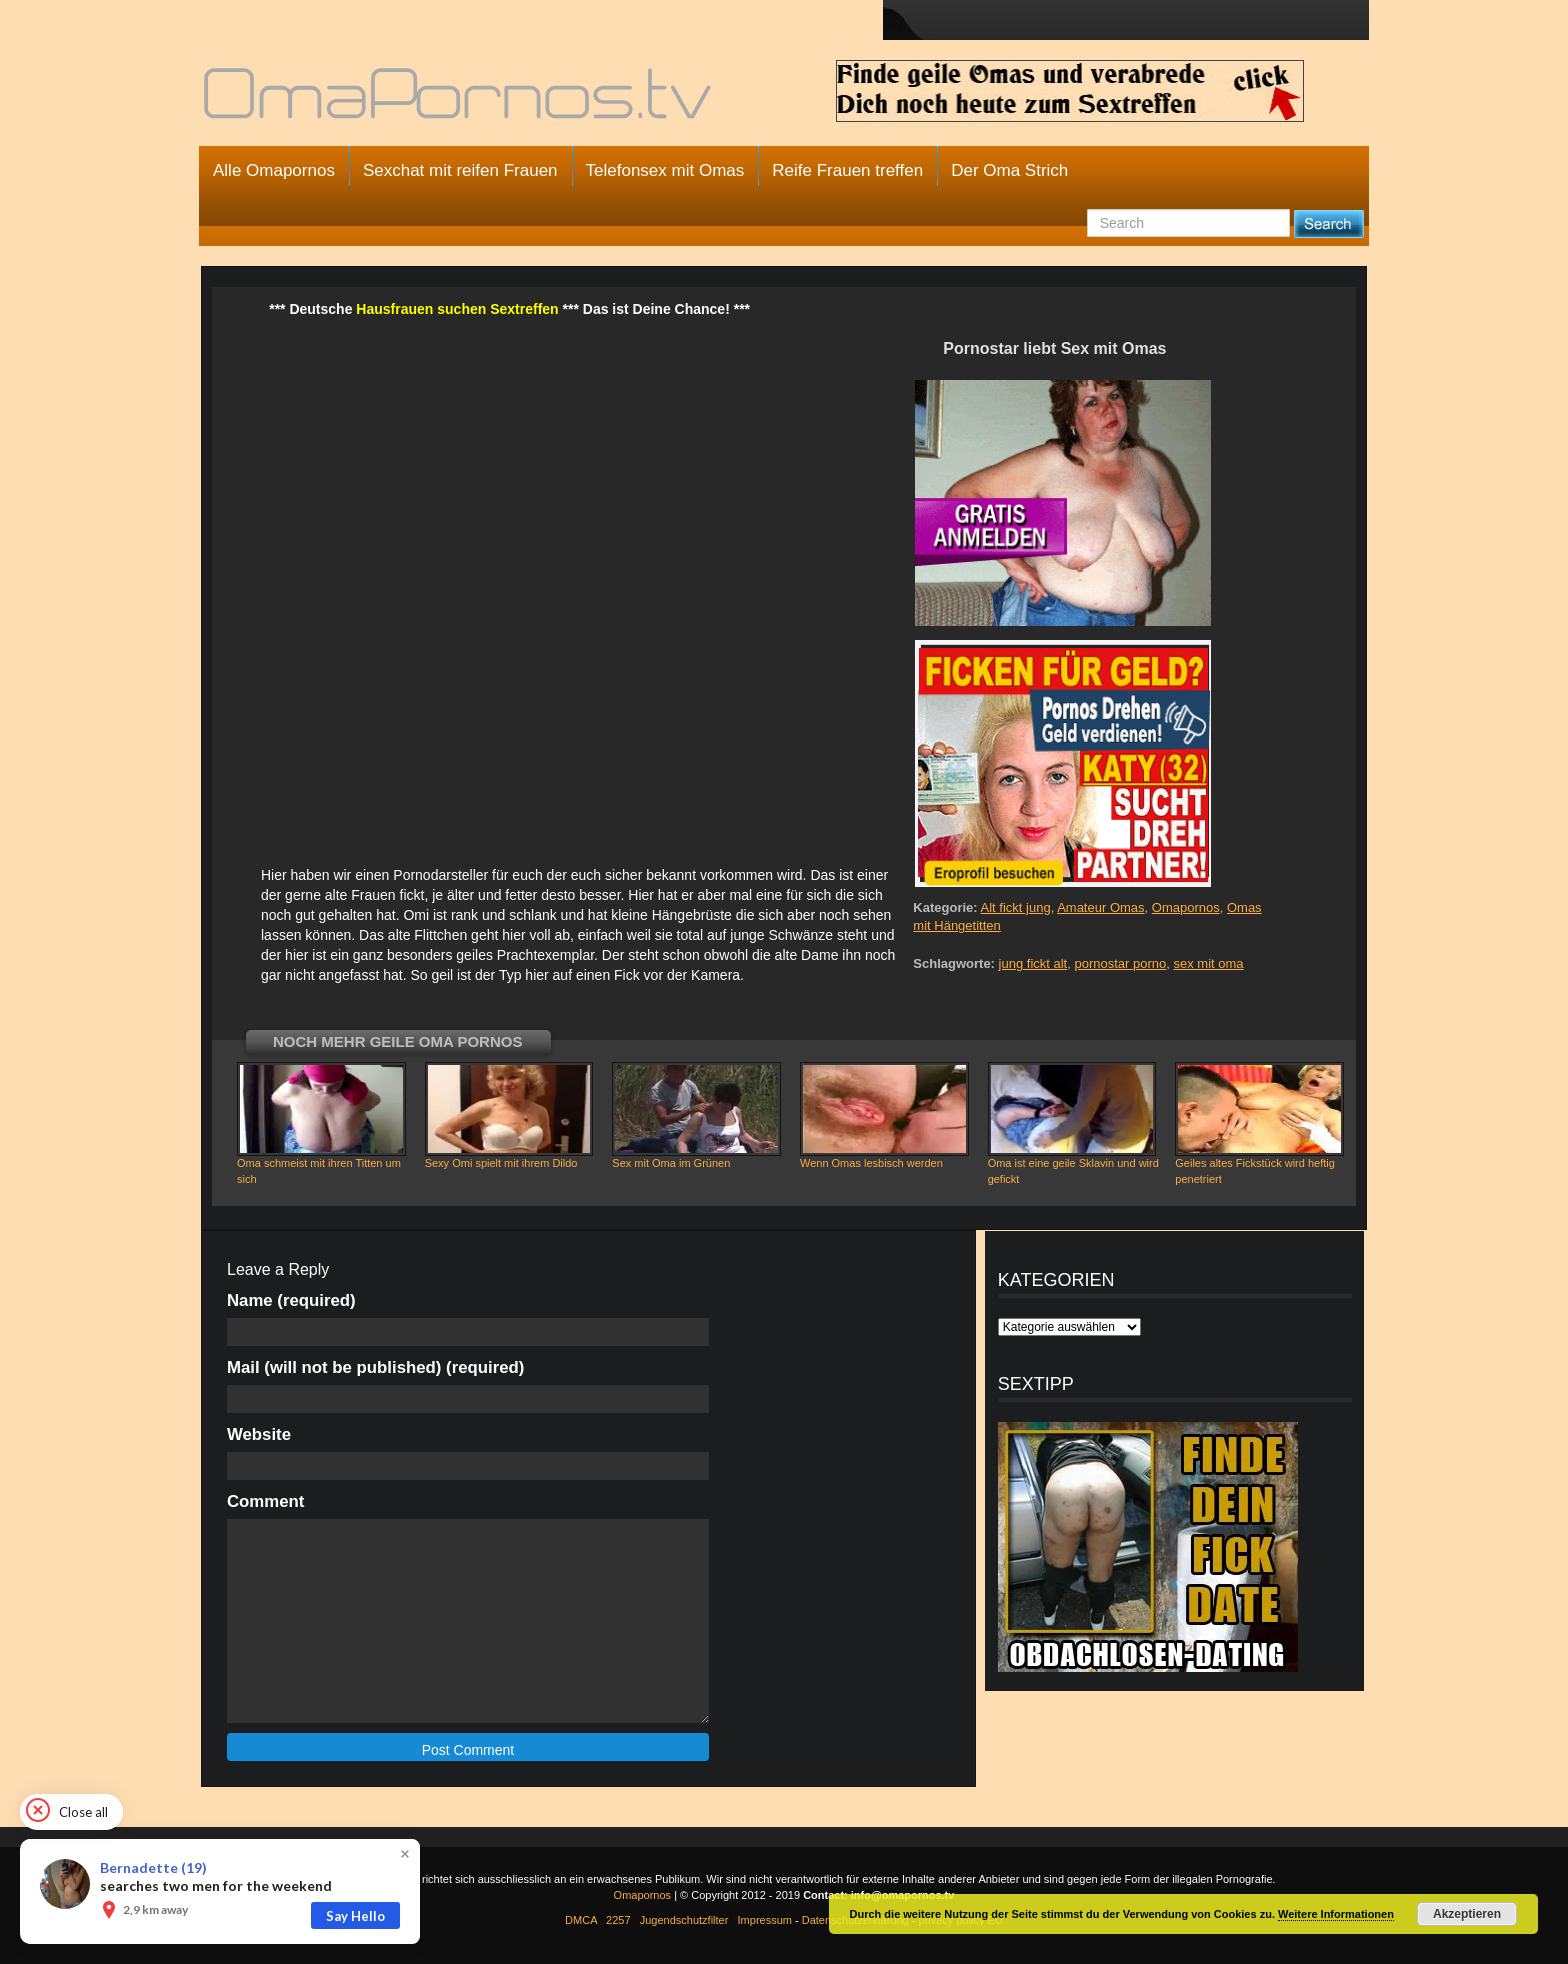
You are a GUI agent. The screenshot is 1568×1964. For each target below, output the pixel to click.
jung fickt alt (1033, 963)
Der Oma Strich (1009, 170)
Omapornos (1186, 907)
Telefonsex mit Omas (665, 170)
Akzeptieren (1467, 1914)
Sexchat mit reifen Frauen (460, 170)
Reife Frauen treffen (847, 170)
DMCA (581, 1920)
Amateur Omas (1100, 907)
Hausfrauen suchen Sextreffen (457, 309)
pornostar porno (1120, 963)
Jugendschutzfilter (684, 1920)
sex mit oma (1208, 963)
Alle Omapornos (274, 170)
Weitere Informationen (1336, 1914)
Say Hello (355, 1916)
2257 (618, 1920)
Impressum (765, 1920)
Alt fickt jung (1016, 907)
